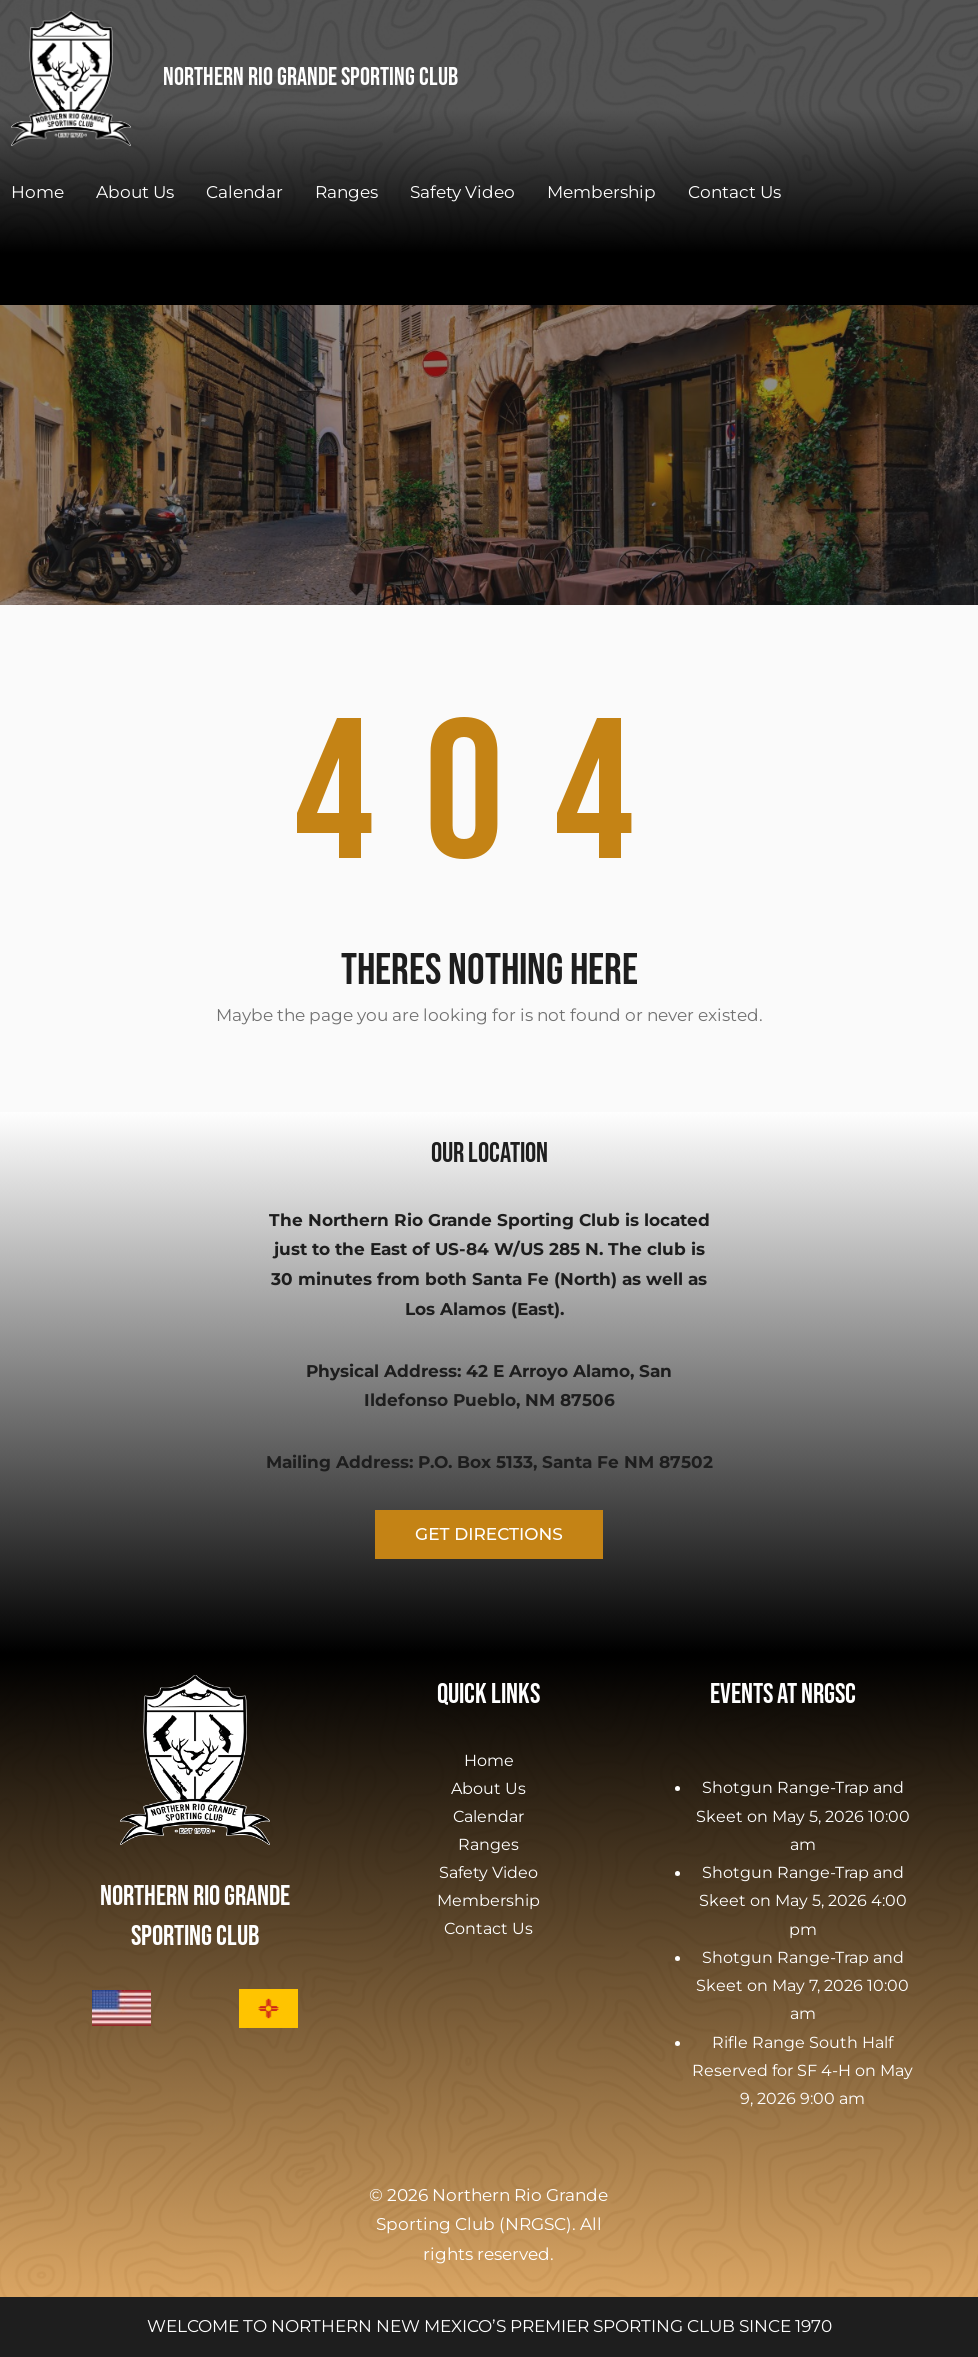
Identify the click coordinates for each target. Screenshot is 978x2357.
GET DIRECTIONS (489, 1534)
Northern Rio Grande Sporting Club (310, 77)
